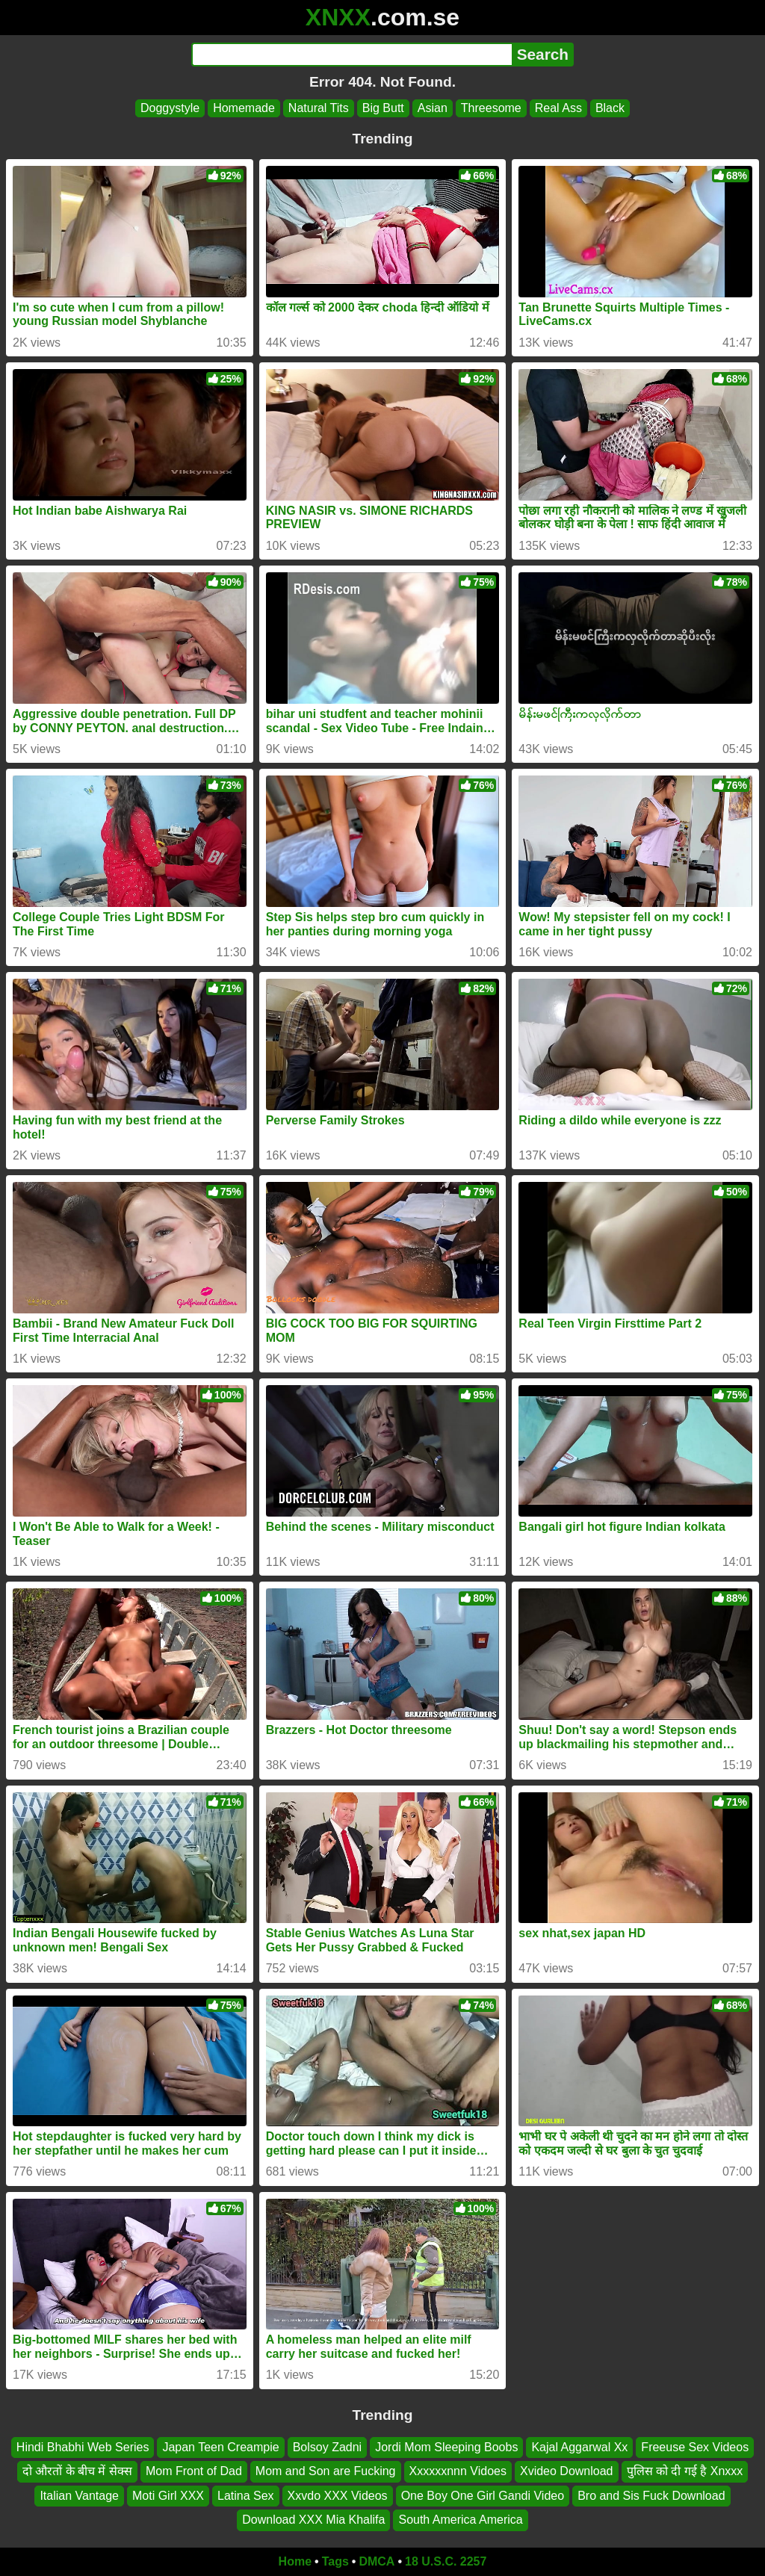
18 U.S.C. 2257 (445, 2561)
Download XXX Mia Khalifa (313, 2519)
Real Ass (558, 108)
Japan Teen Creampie (220, 2447)
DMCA (376, 2561)
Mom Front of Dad (194, 2471)
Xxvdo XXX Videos (338, 2495)
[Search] (351, 54)
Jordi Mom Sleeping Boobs (446, 2447)
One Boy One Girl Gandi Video (483, 2495)
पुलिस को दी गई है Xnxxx (685, 2471)
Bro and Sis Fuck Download (651, 2495)
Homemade (244, 108)
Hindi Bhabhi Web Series (82, 2447)
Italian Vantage (79, 2495)
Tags (335, 2561)
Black (610, 108)
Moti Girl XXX (168, 2495)
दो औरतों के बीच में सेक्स (77, 2471)
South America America (460, 2519)
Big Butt (383, 108)
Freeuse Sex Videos (695, 2447)
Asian (432, 108)
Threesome (491, 108)
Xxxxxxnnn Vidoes (458, 2471)
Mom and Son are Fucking (325, 2471)
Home (295, 2561)
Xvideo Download (566, 2471)
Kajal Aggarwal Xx (579, 2447)
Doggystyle (169, 108)
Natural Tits (318, 108)
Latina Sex (245, 2495)
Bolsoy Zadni (327, 2447)
